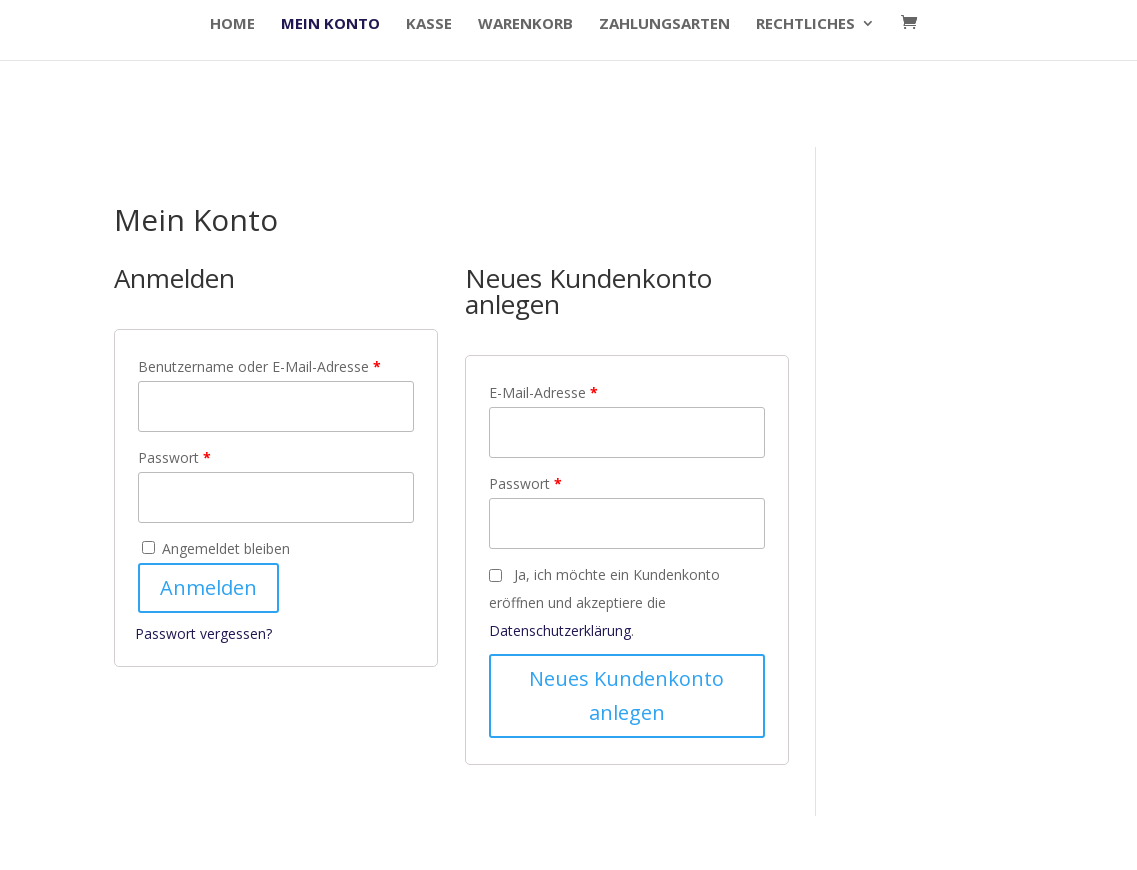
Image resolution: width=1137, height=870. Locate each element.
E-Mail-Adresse (543, 392)
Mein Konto (330, 24)
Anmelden (208, 587)
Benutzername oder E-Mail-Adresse (259, 366)
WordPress (453, 842)
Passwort (174, 457)
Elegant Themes (257, 842)
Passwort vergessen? (203, 633)
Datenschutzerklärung (560, 630)
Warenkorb (525, 24)
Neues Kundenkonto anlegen (626, 695)
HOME (232, 24)
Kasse (429, 24)
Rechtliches (805, 24)
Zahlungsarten (664, 24)
